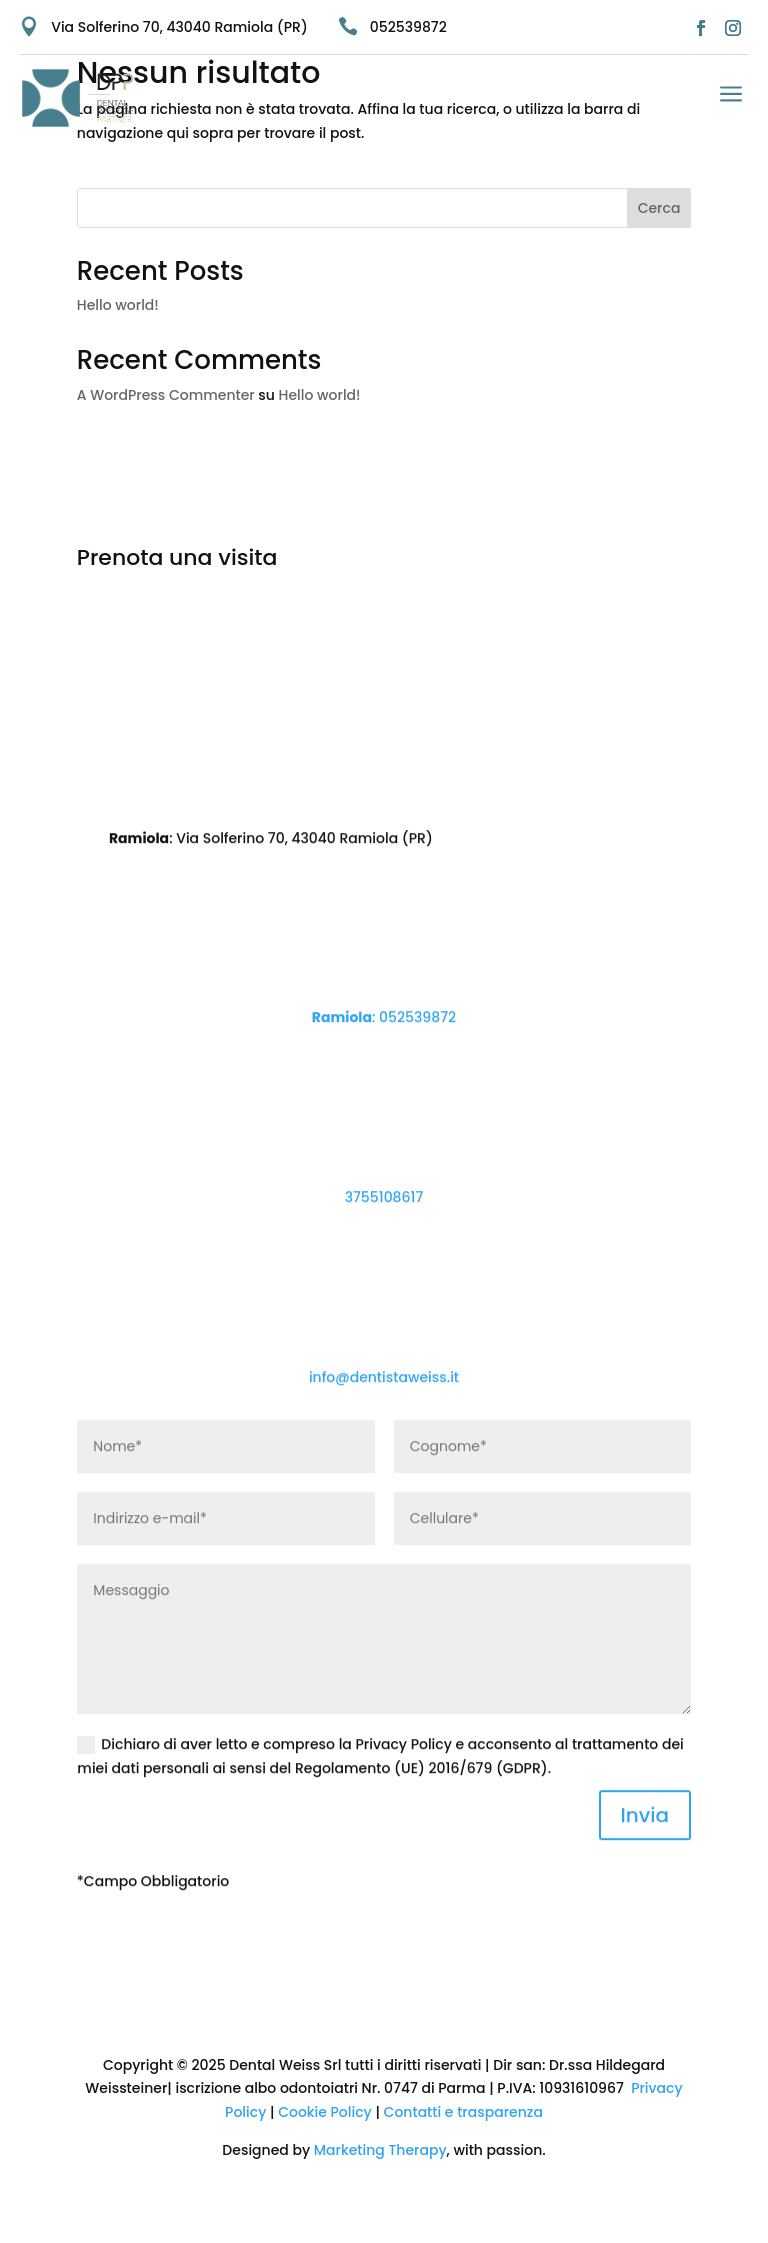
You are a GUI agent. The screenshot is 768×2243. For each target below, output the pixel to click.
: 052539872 (384, 1070)
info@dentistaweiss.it (384, 1429)
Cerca (659, 208)
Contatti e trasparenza (461, 2112)
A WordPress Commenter (166, 395)
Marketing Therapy (380, 2150)
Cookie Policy (325, 2112)
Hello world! (118, 305)
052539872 (408, 27)
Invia (645, 1867)
